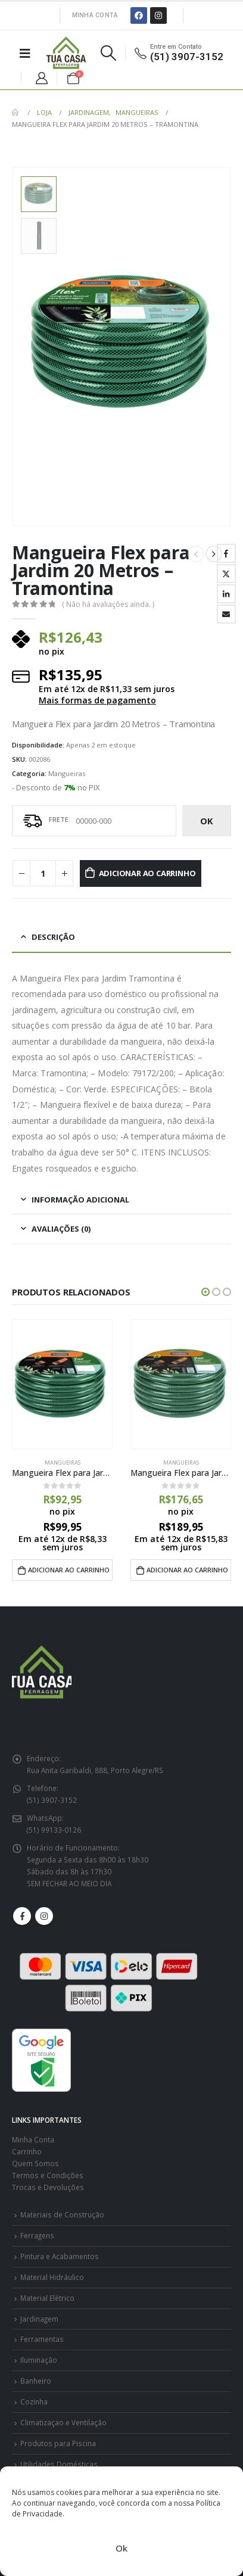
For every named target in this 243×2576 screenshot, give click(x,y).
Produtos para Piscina (58, 2443)
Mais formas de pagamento (97, 700)
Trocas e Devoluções (48, 2187)
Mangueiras (66, 773)
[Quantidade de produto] (43, 873)
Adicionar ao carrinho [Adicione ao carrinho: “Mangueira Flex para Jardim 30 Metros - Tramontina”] (187, 1569)
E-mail (226, 614)
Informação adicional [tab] (80, 1199)
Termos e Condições (47, 2175)
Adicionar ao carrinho (147, 873)
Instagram (44, 1916)
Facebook (226, 553)
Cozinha (34, 2401)
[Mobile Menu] (25, 53)
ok (206, 821)
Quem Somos (35, 2163)
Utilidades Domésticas (59, 2464)
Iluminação (38, 2360)
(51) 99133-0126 (54, 1829)
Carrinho (27, 2151)
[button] (205, 1292)
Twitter (226, 573)
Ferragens (37, 2235)
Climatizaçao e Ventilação (63, 2422)
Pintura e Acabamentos (59, 2256)
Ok (121, 2548)
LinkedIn (226, 593)
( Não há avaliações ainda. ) (108, 604)
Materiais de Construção (62, 2214)
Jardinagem (39, 2318)
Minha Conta (95, 15)
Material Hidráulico (52, 2277)
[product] (62, 1384)
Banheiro (35, 2380)
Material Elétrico (47, 2298)
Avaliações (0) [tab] (61, 1228)
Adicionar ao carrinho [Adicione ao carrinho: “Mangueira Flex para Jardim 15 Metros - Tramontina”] (69, 1569)
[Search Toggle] (108, 53)
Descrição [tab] (53, 937)
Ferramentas (42, 2339)
